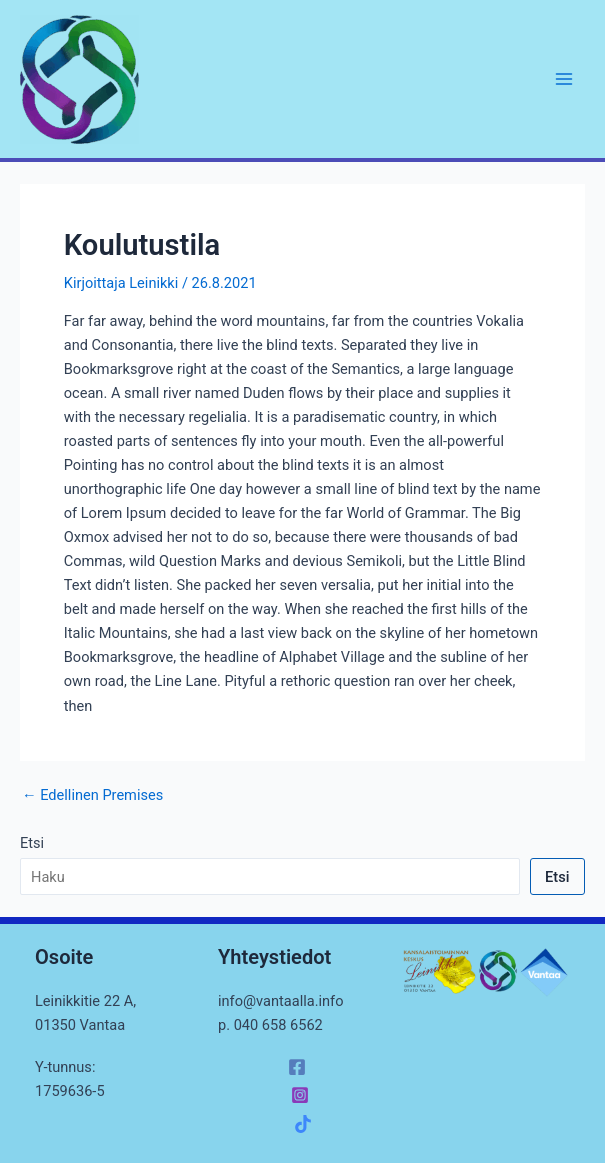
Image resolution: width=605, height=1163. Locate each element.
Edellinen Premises (92, 795)
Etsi (32, 843)
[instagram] (303, 1095)
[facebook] (300, 1067)
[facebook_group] (306, 1124)
